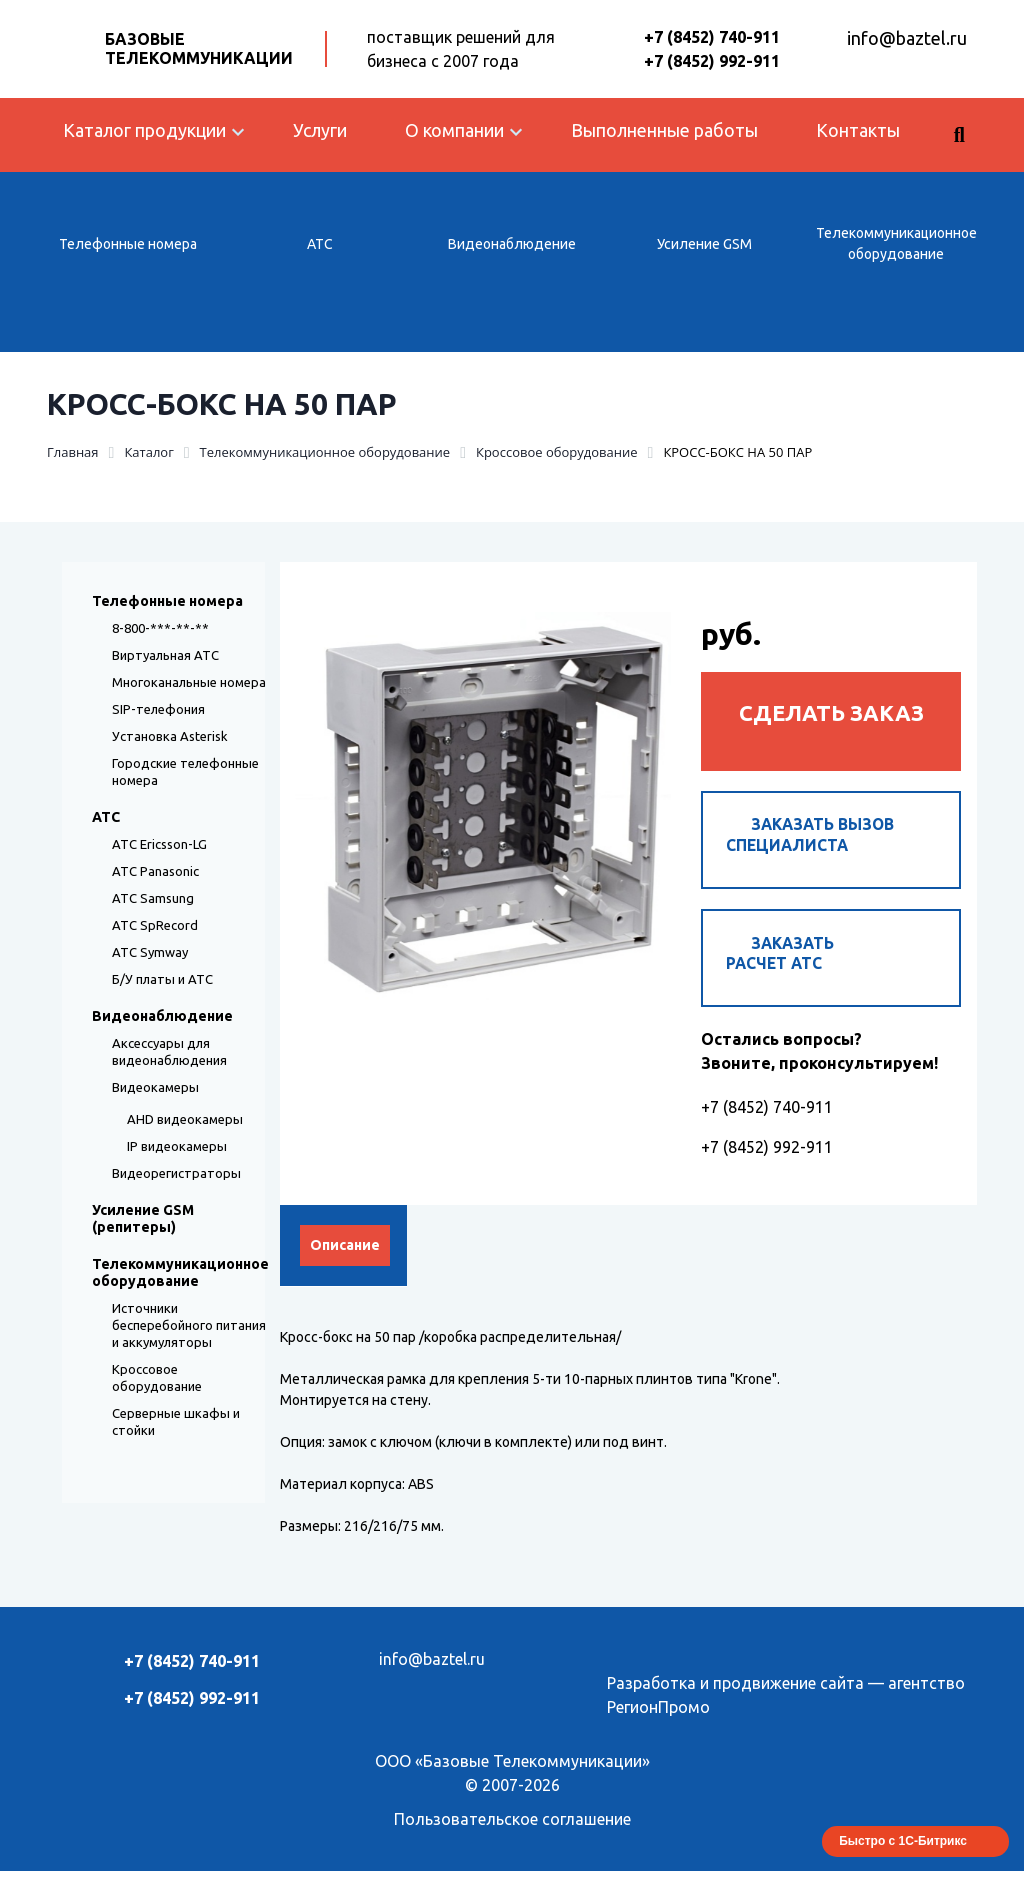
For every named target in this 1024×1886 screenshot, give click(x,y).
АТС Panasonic (155, 871)
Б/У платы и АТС (162, 979)
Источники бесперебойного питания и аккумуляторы (189, 1325)
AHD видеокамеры (185, 1119)
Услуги (320, 130)
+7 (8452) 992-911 (712, 61)
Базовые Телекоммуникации (199, 48)
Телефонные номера (128, 244)
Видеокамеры (155, 1087)
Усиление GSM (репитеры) (143, 1218)
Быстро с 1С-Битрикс (903, 1856)
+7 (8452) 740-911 (712, 37)
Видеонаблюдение (512, 244)
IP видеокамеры (177, 1146)
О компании (454, 130)
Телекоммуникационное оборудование (896, 243)
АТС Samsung (153, 898)
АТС (320, 244)
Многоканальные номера (189, 682)
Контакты (858, 130)
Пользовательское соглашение (512, 1834)
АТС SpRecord (155, 925)
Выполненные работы (664, 130)
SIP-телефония (158, 709)
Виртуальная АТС (165, 655)
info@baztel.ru (907, 38)
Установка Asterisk (170, 736)
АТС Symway (150, 952)
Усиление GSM (704, 244)
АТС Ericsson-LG (159, 844)
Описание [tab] (345, 1260)
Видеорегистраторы (176, 1173)
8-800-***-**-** (160, 628)
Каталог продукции (144, 130)
